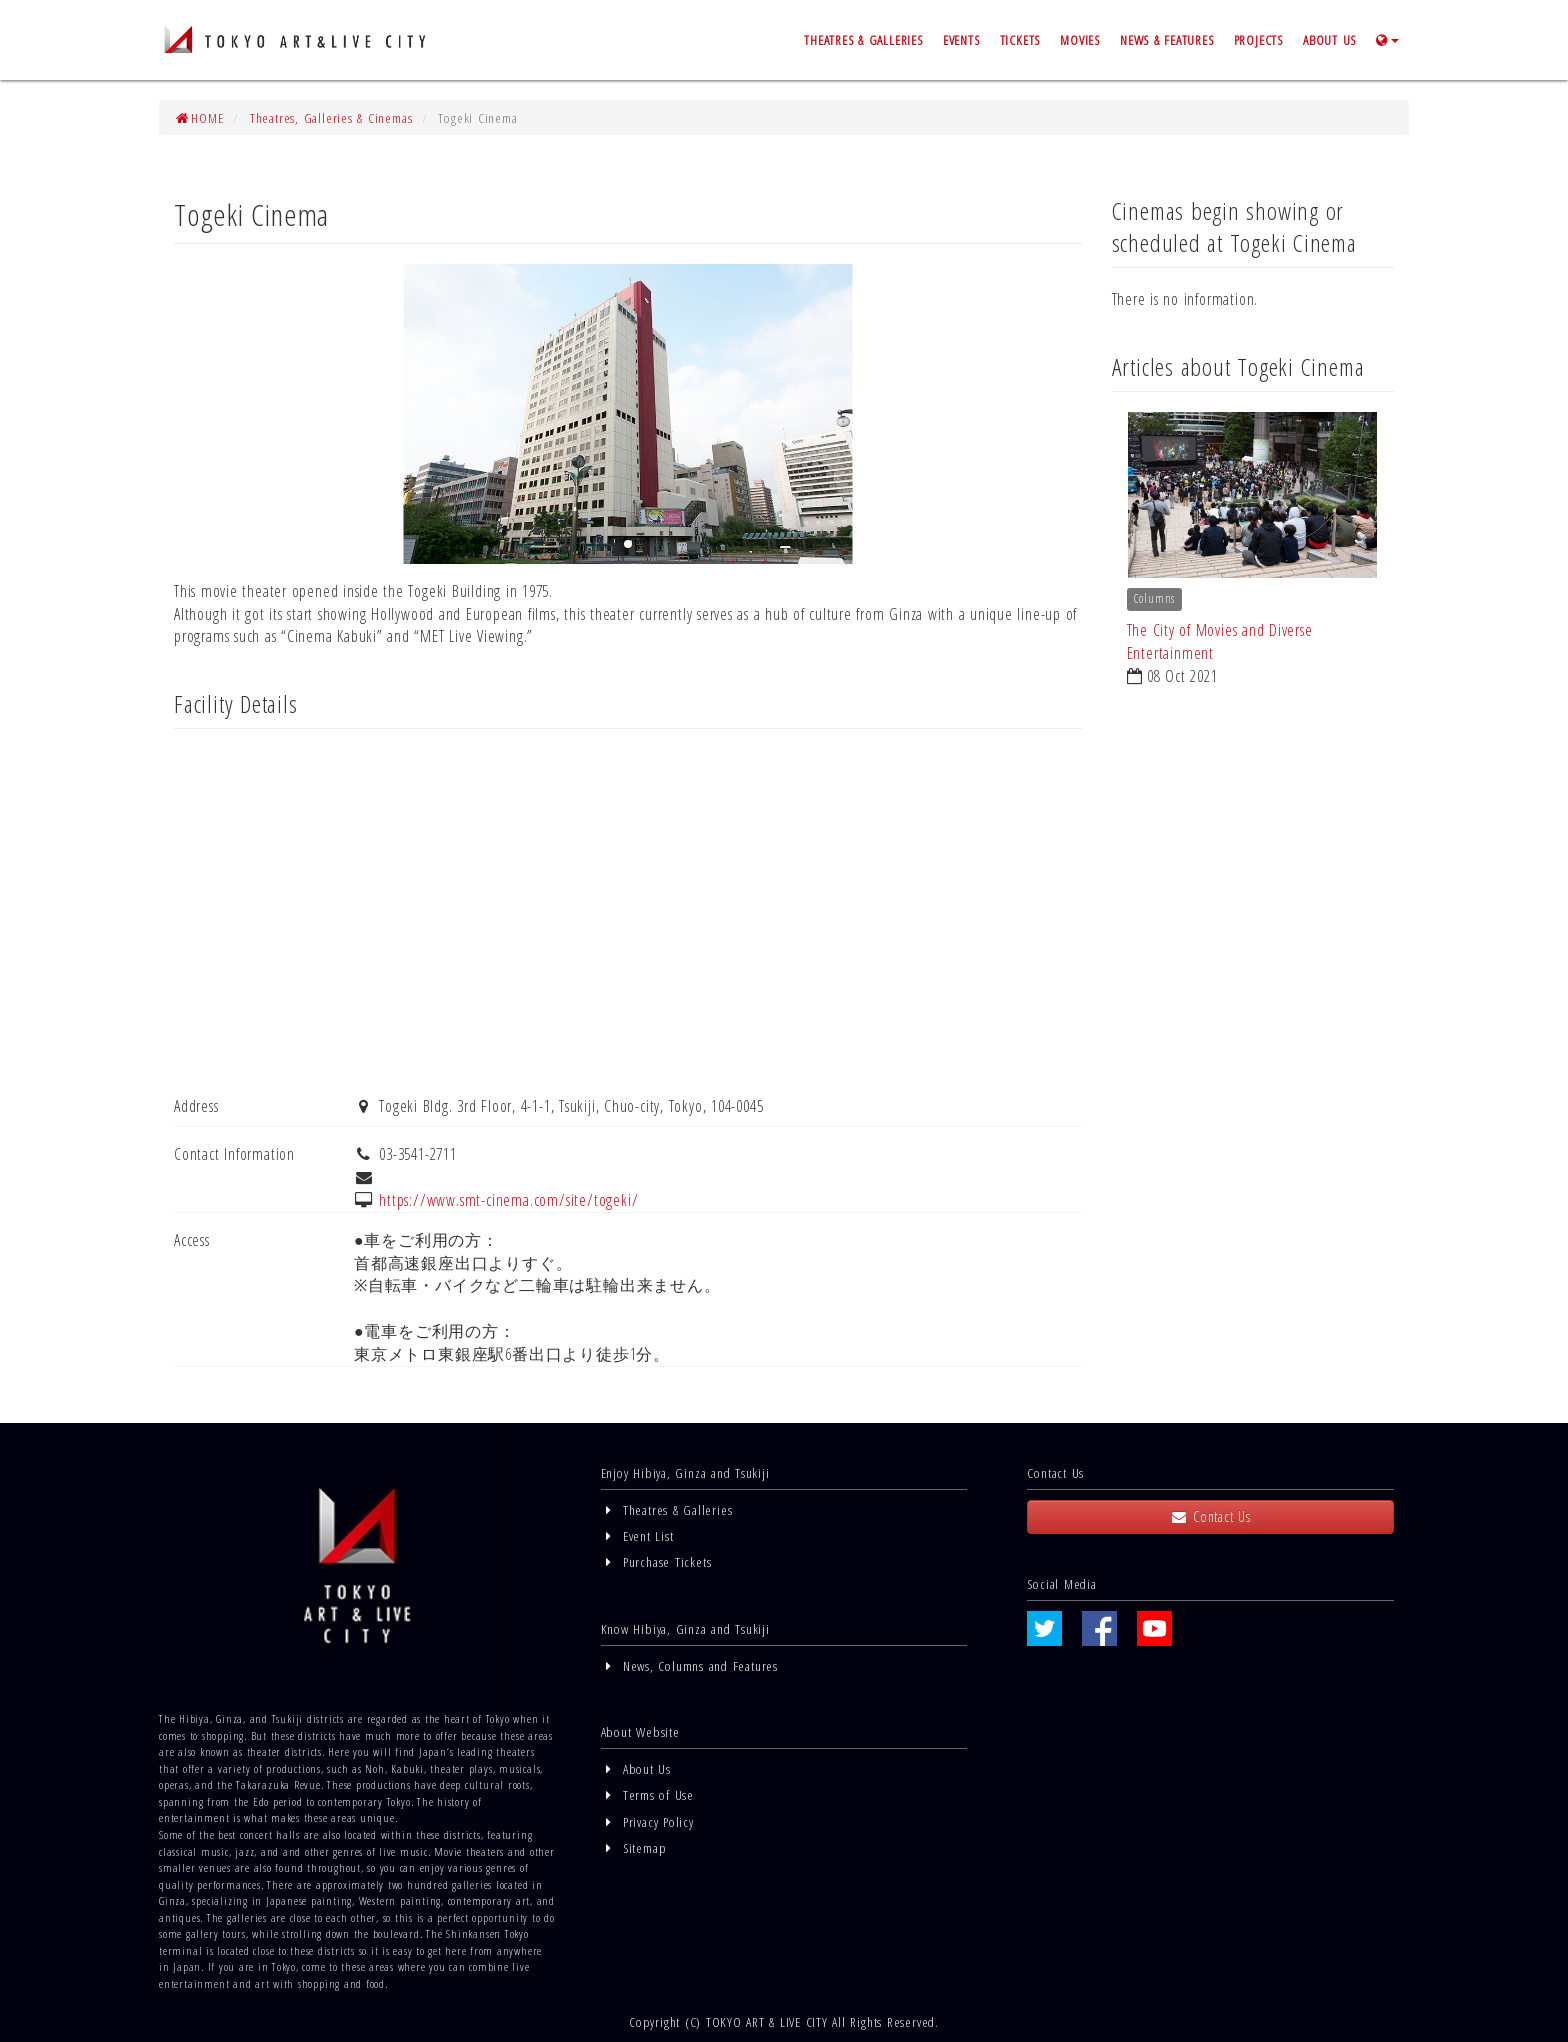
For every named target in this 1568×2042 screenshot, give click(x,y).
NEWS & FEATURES (1167, 39)
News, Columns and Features (689, 1665)
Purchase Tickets (656, 1561)
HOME (199, 117)
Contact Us (1210, 1516)
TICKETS (1020, 39)
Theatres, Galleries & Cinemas (331, 117)
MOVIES (1080, 39)
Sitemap (634, 1847)
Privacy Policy (647, 1821)
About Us (636, 1768)
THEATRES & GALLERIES (863, 39)
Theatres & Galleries (667, 1509)
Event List (637, 1535)
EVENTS (961, 39)
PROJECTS (1258, 39)
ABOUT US (1329, 39)
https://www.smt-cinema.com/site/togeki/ (508, 1200)
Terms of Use (647, 1794)
